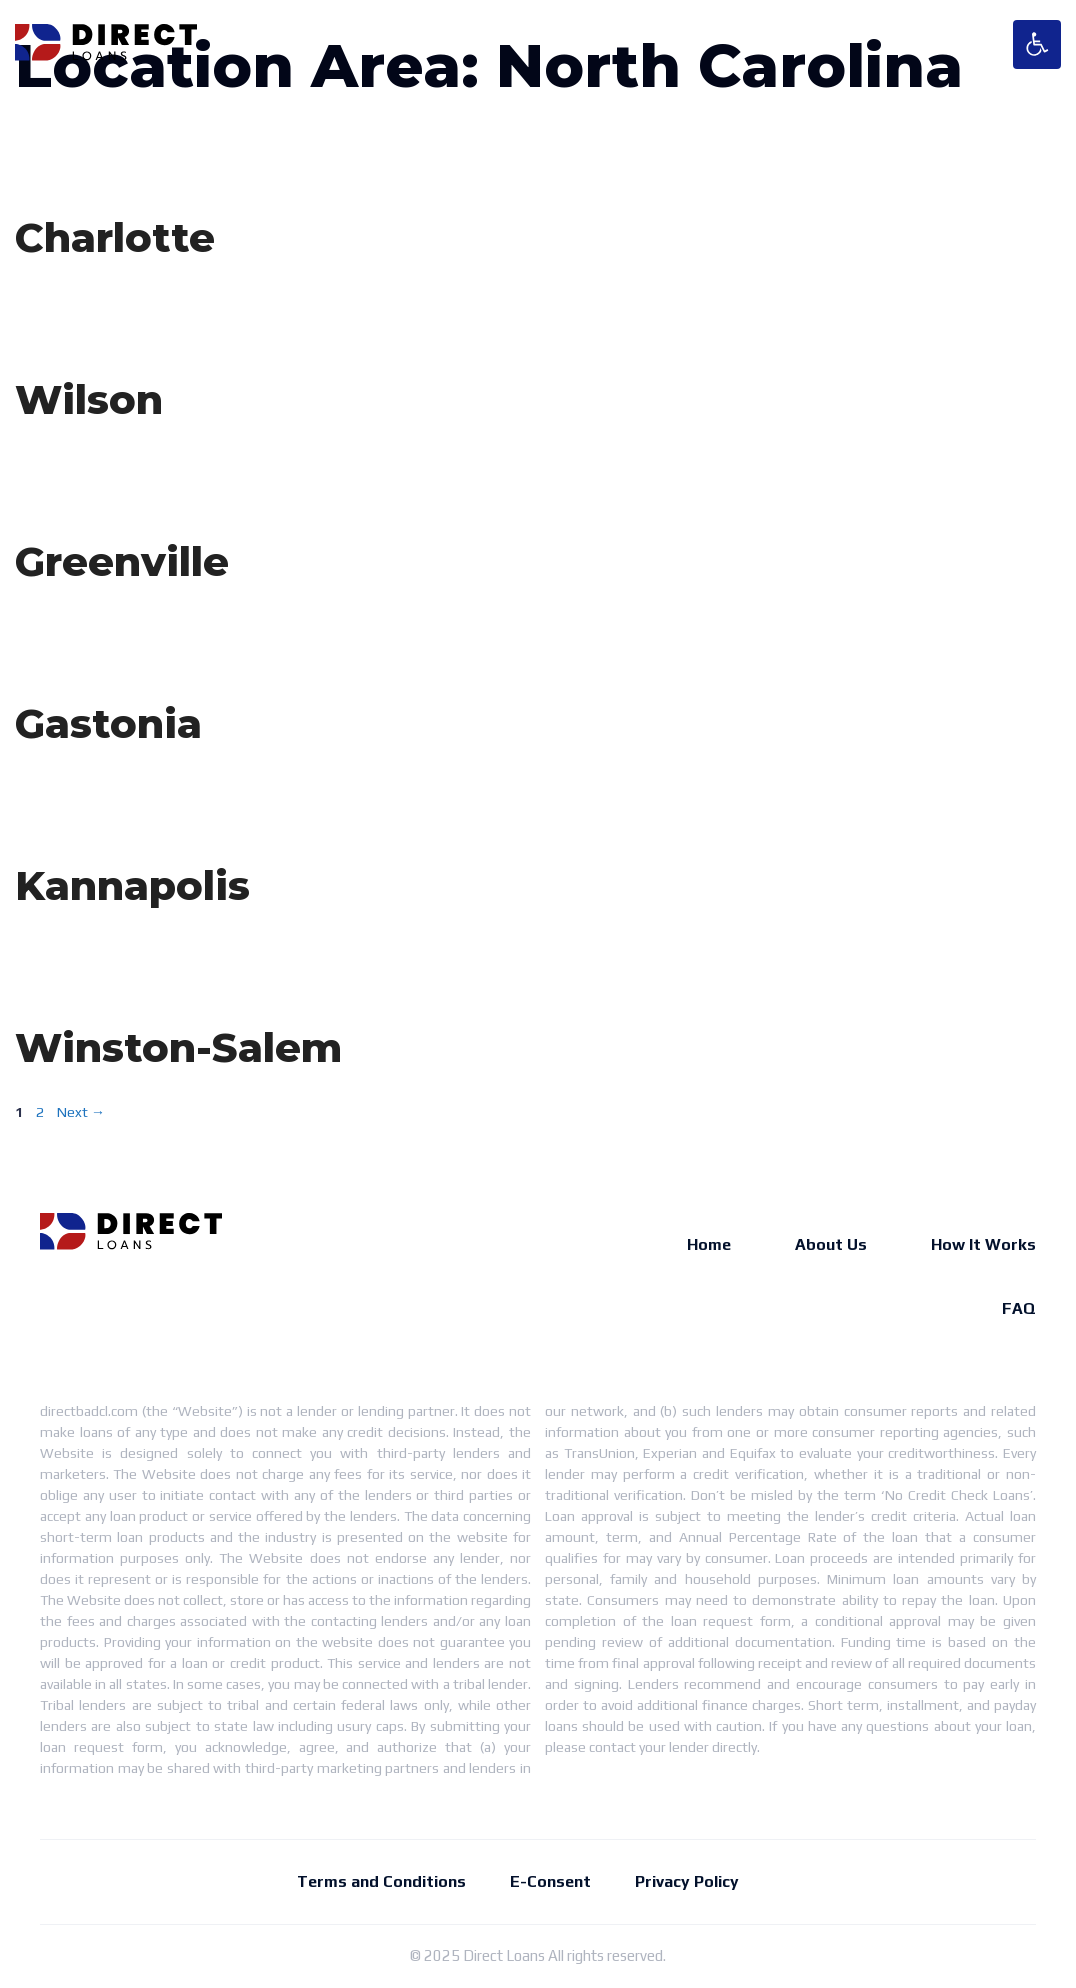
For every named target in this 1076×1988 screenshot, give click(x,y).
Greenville (122, 561)
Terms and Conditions (381, 1881)
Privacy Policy (687, 1881)
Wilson (89, 399)
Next (81, 1112)
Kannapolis (132, 885)
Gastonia (108, 723)
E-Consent (550, 1881)
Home (709, 1244)
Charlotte (115, 237)
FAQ (1019, 1308)
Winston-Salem (178, 1047)
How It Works (983, 1244)
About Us (831, 1244)
